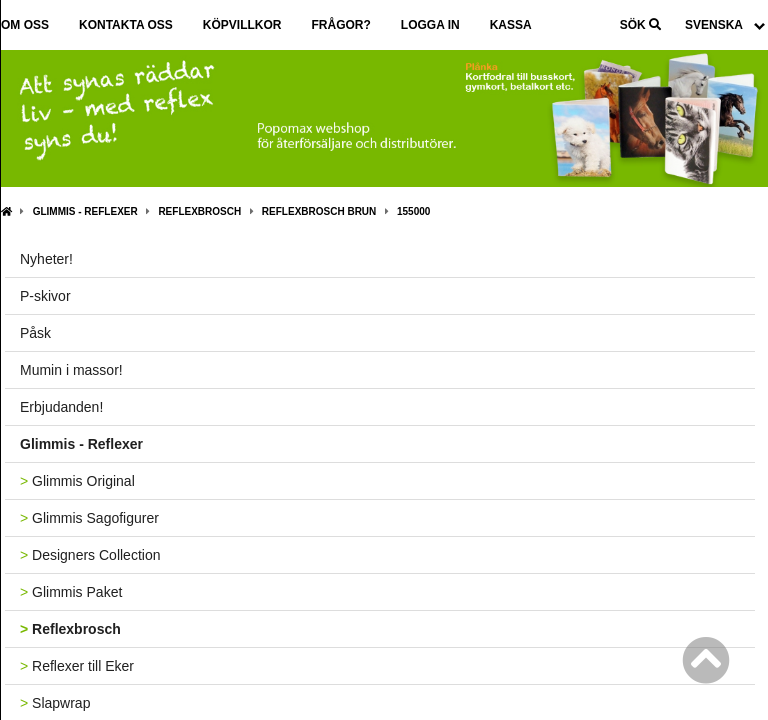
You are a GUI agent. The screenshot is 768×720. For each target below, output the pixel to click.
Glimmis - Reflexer (85, 211)
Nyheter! (46, 259)
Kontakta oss (126, 25)
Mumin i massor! (71, 370)
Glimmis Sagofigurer (89, 518)
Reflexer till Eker (77, 666)
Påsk (35, 333)
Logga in (430, 25)
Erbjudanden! (61, 407)
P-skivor (45, 296)
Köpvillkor (242, 25)
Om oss (25, 25)
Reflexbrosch (199, 211)
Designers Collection (90, 555)
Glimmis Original (77, 481)
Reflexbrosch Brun (319, 211)
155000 (413, 211)
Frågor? (340, 25)
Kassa (511, 25)
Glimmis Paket (71, 592)
